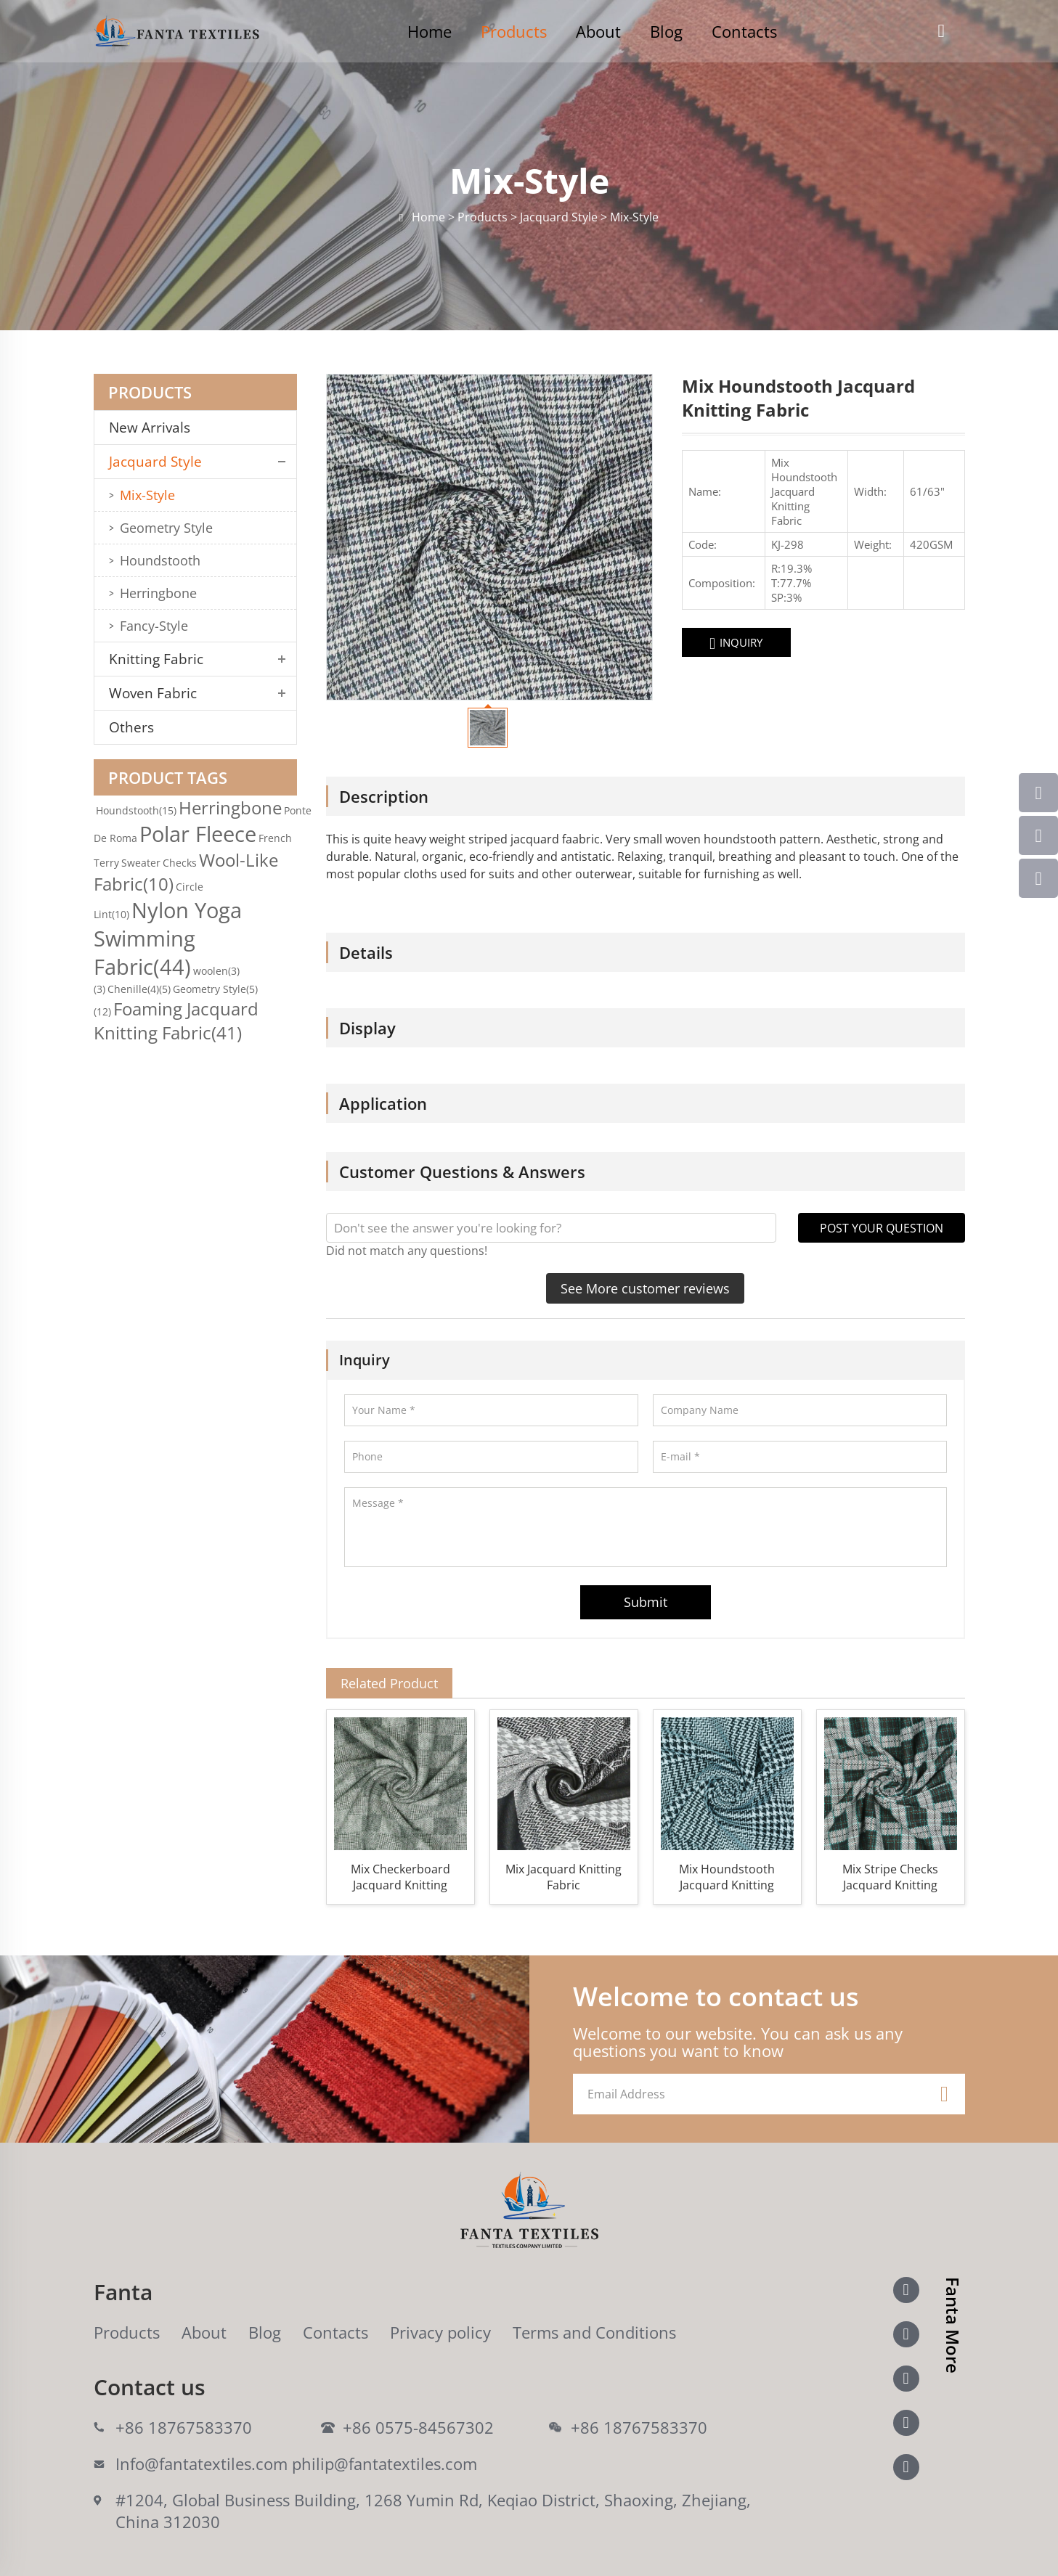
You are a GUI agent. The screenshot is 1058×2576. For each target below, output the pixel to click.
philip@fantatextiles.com (384, 2463)
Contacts (744, 31)
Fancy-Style (154, 625)
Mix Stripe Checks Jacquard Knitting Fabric (890, 1877)
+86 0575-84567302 (418, 2427)
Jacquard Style (155, 462)
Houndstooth (160, 560)
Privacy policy (440, 2332)
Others (131, 727)
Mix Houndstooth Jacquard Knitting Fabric (727, 1877)
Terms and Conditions (594, 2332)
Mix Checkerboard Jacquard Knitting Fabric (400, 1877)
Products (514, 31)
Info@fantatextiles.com (201, 2463)
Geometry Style (166, 527)
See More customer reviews (645, 1288)
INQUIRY (735, 643)
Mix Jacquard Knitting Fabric (563, 1877)
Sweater (140, 863)
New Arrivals (155, 428)
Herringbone (158, 593)
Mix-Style (147, 495)
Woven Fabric (153, 693)
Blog (666, 31)
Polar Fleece (197, 833)
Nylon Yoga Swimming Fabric (168, 938)
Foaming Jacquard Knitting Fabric (176, 1020)
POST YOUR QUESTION (881, 1228)
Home (429, 31)
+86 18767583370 (183, 2427)
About (598, 31)
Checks (180, 863)
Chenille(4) (139, 989)
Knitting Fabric (156, 659)
